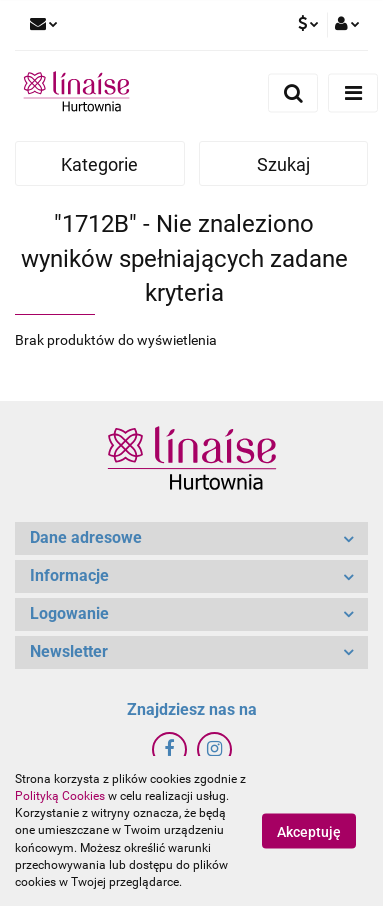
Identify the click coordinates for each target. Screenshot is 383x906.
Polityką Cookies (60, 796)
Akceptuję (309, 832)
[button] (191, 538)
